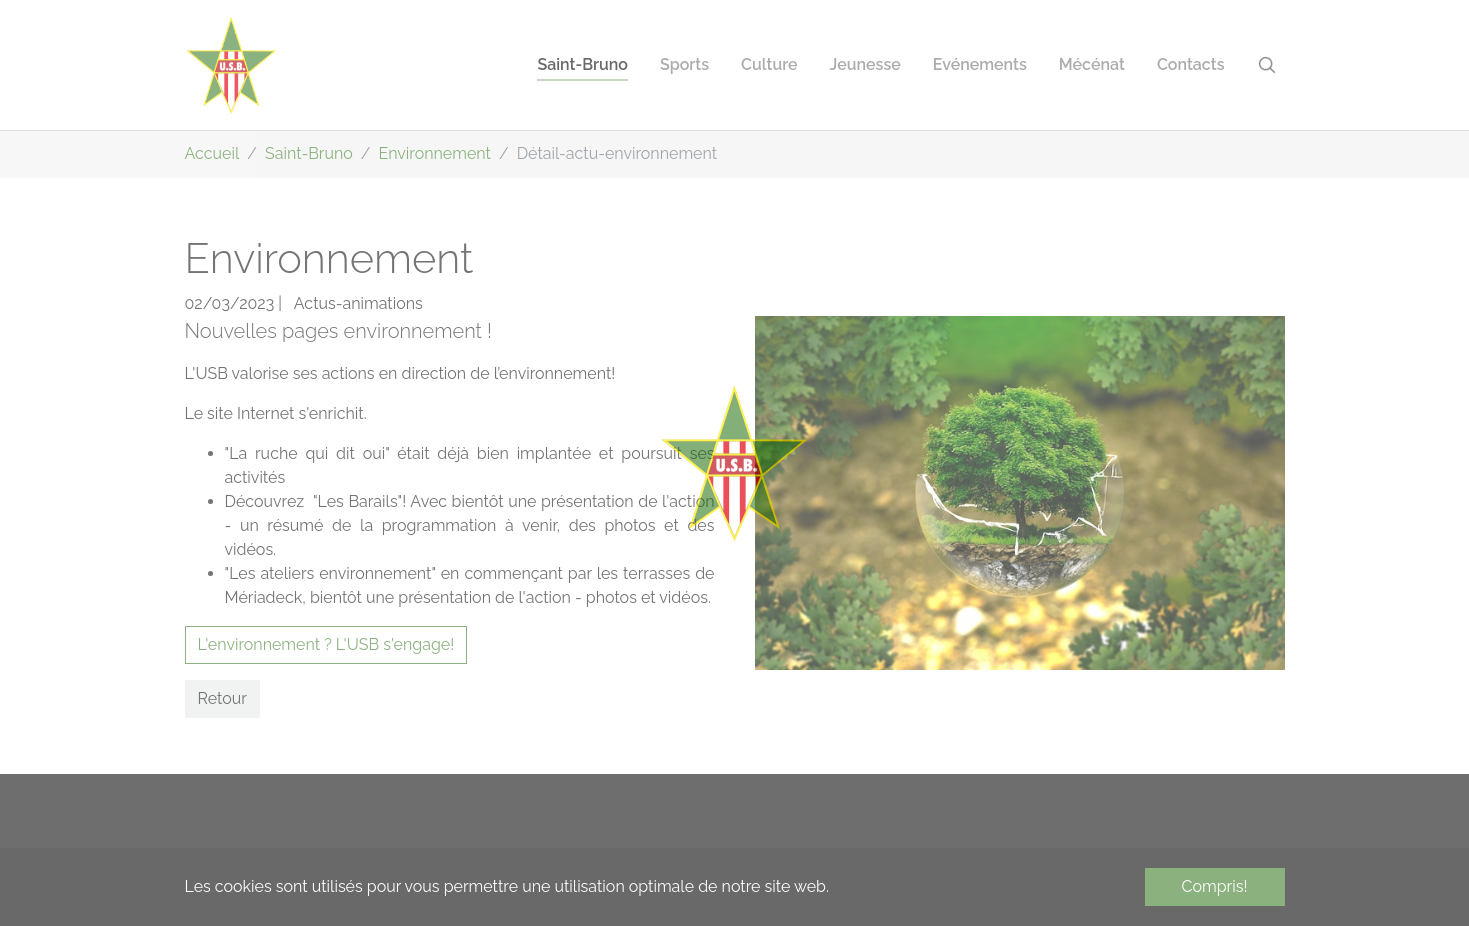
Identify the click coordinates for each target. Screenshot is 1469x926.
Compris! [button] (1215, 886)
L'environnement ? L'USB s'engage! (326, 644)
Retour (222, 698)
